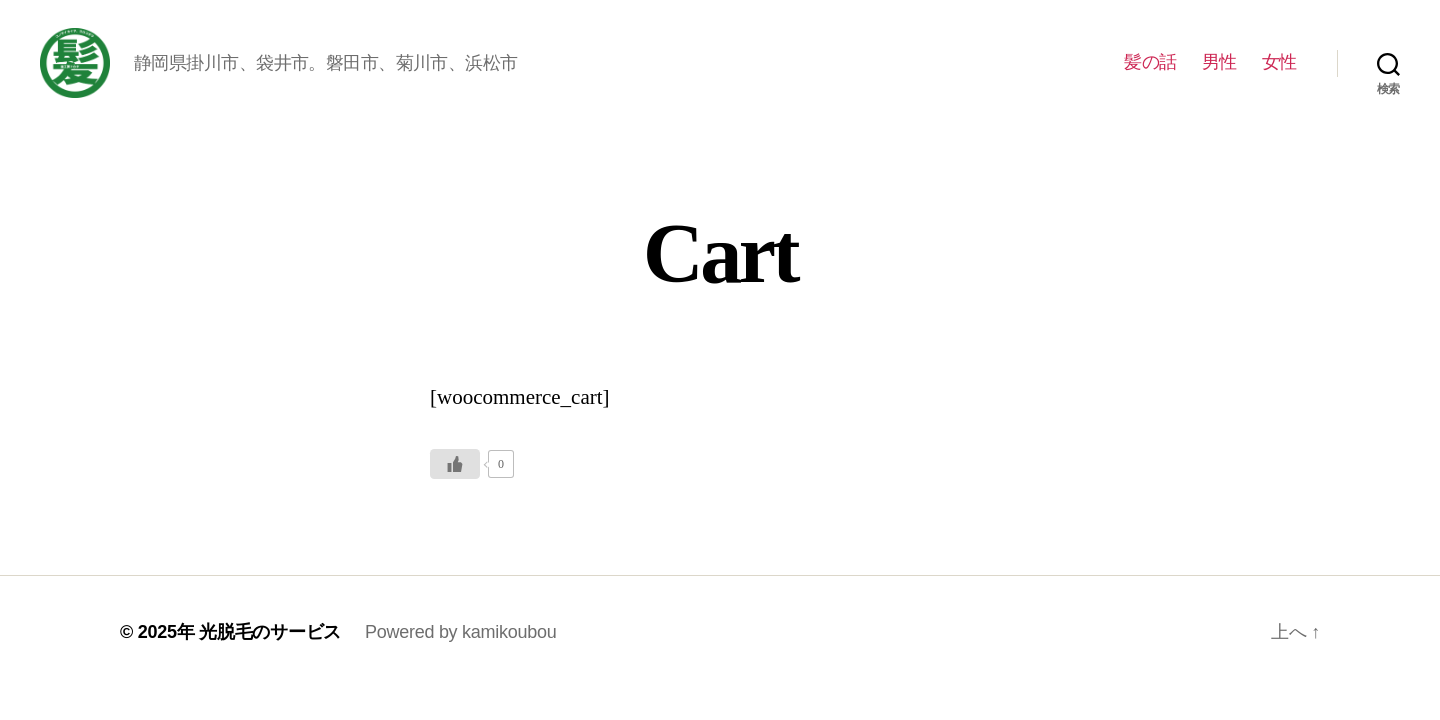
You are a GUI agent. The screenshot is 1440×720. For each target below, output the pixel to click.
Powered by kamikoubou (460, 652)
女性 (1279, 72)
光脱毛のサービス (270, 652)
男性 (1219, 72)
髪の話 (1150, 72)
